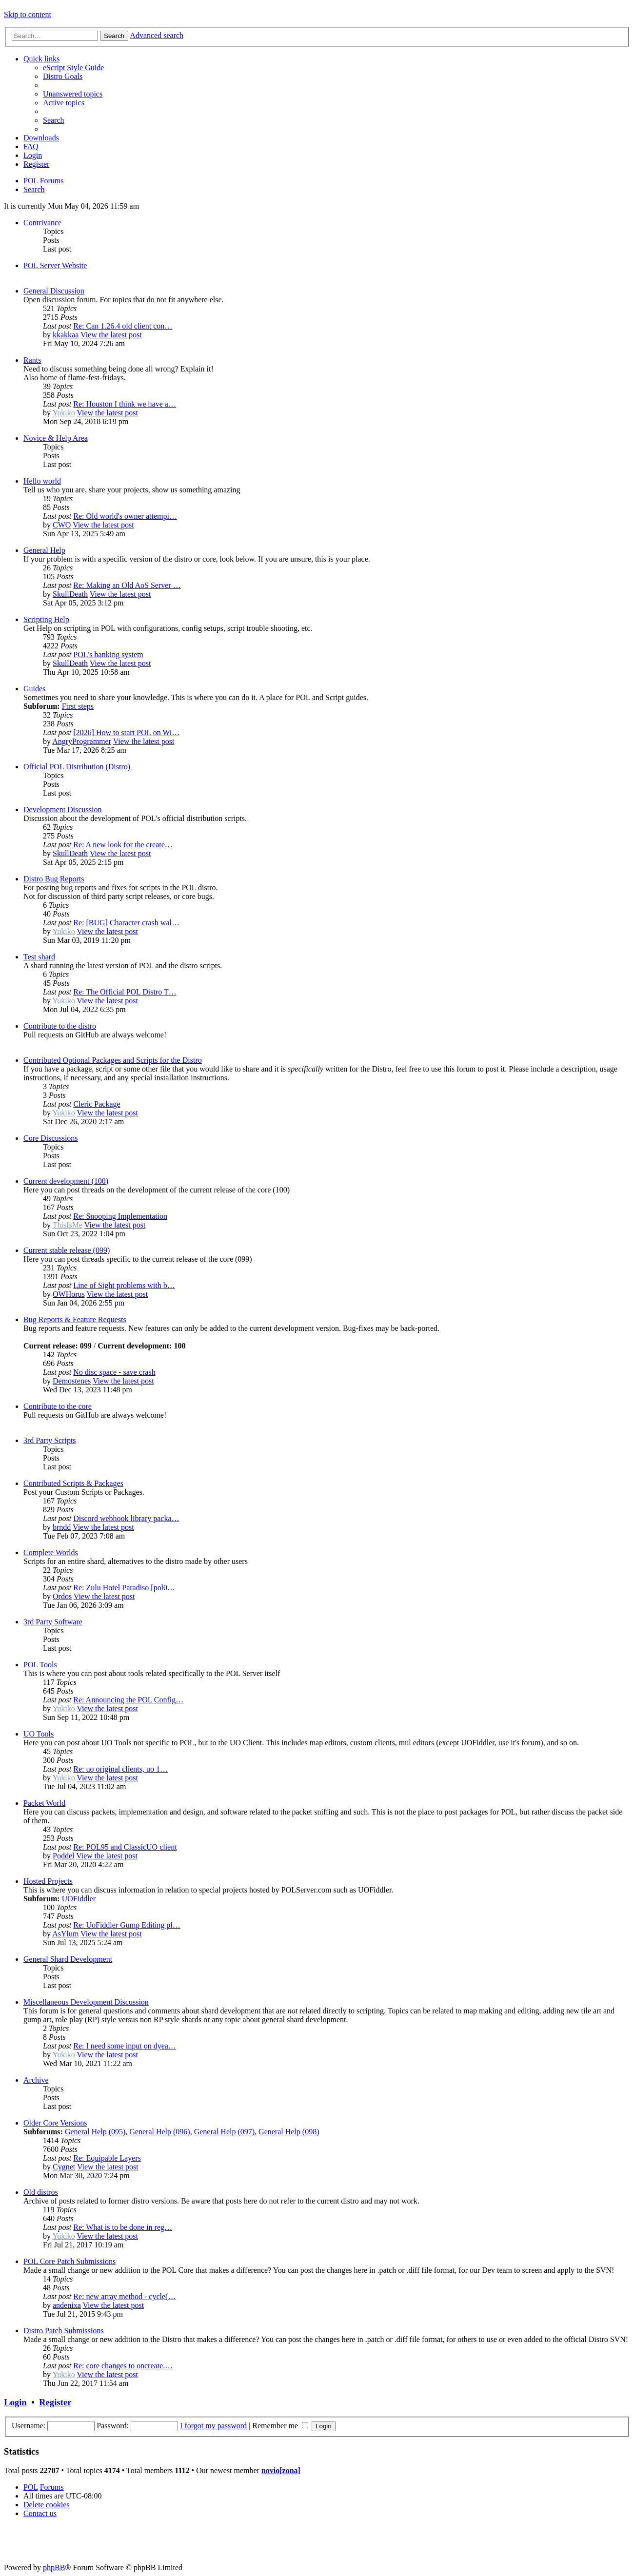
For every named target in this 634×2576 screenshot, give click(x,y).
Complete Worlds (50, 1552)
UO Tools (38, 1734)
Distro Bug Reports (53, 879)
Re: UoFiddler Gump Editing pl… (126, 1925)
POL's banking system (108, 654)
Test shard (39, 957)
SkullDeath (70, 594)
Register (55, 2402)
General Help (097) (224, 2131)
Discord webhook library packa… (126, 1518)
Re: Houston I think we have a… (124, 404)
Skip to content (27, 14)
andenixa (67, 2305)
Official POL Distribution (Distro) (76, 766)
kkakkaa (66, 335)
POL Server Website (55, 265)
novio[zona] (280, 2470)
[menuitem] (73, 67)
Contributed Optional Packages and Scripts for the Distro (112, 1060)
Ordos (62, 1596)
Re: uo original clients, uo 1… (120, 1769)
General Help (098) (288, 2131)
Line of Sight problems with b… (124, 1285)
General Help (44, 550)
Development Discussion (62, 809)
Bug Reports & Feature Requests (74, 1319)
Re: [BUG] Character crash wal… (126, 922)
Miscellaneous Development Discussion (86, 2002)
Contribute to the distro (59, 1026)
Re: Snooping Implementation (120, 1216)
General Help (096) (159, 2131)
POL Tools (40, 1664)
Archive (36, 2080)
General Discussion (53, 291)
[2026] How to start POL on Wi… (126, 732)
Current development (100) (65, 1181)
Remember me (280, 2425)
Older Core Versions (55, 2123)
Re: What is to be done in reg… (122, 2227)
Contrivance (42, 222)
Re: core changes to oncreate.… (123, 2365)
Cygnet (64, 2167)
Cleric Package (96, 1104)
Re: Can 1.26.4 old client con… (122, 326)
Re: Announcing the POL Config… (128, 1700)
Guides (34, 688)
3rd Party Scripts (49, 1440)
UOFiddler (79, 1898)
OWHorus (69, 1294)
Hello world (42, 481)
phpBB (54, 2567)
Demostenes (72, 1381)
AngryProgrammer (81, 741)
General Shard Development (67, 1959)
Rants (32, 360)
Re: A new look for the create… (123, 844)
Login (15, 2402)
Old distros (40, 2192)
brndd (62, 1527)
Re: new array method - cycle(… (124, 2296)
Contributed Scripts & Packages (73, 1483)
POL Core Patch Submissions (69, 2261)
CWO (62, 525)
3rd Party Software (52, 1622)
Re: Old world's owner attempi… (125, 516)
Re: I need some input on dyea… (124, 2046)
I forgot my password (213, 2425)
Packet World (44, 1803)
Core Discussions (50, 1138)
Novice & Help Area (55, 438)
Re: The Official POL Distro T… (124, 992)
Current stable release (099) (66, 1250)
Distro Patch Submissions (63, 2330)
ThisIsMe (67, 1225)
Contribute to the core (57, 1406)
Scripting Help (46, 619)
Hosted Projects (48, 1881)
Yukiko (63, 413)
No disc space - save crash (114, 1372)
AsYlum (65, 1934)
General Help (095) (95, 2131)
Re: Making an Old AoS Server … (126, 585)
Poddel (63, 1856)
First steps (78, 706)
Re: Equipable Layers (107, 2158)
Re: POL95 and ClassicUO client (125, 1847)
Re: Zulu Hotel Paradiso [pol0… (124, 1587)
